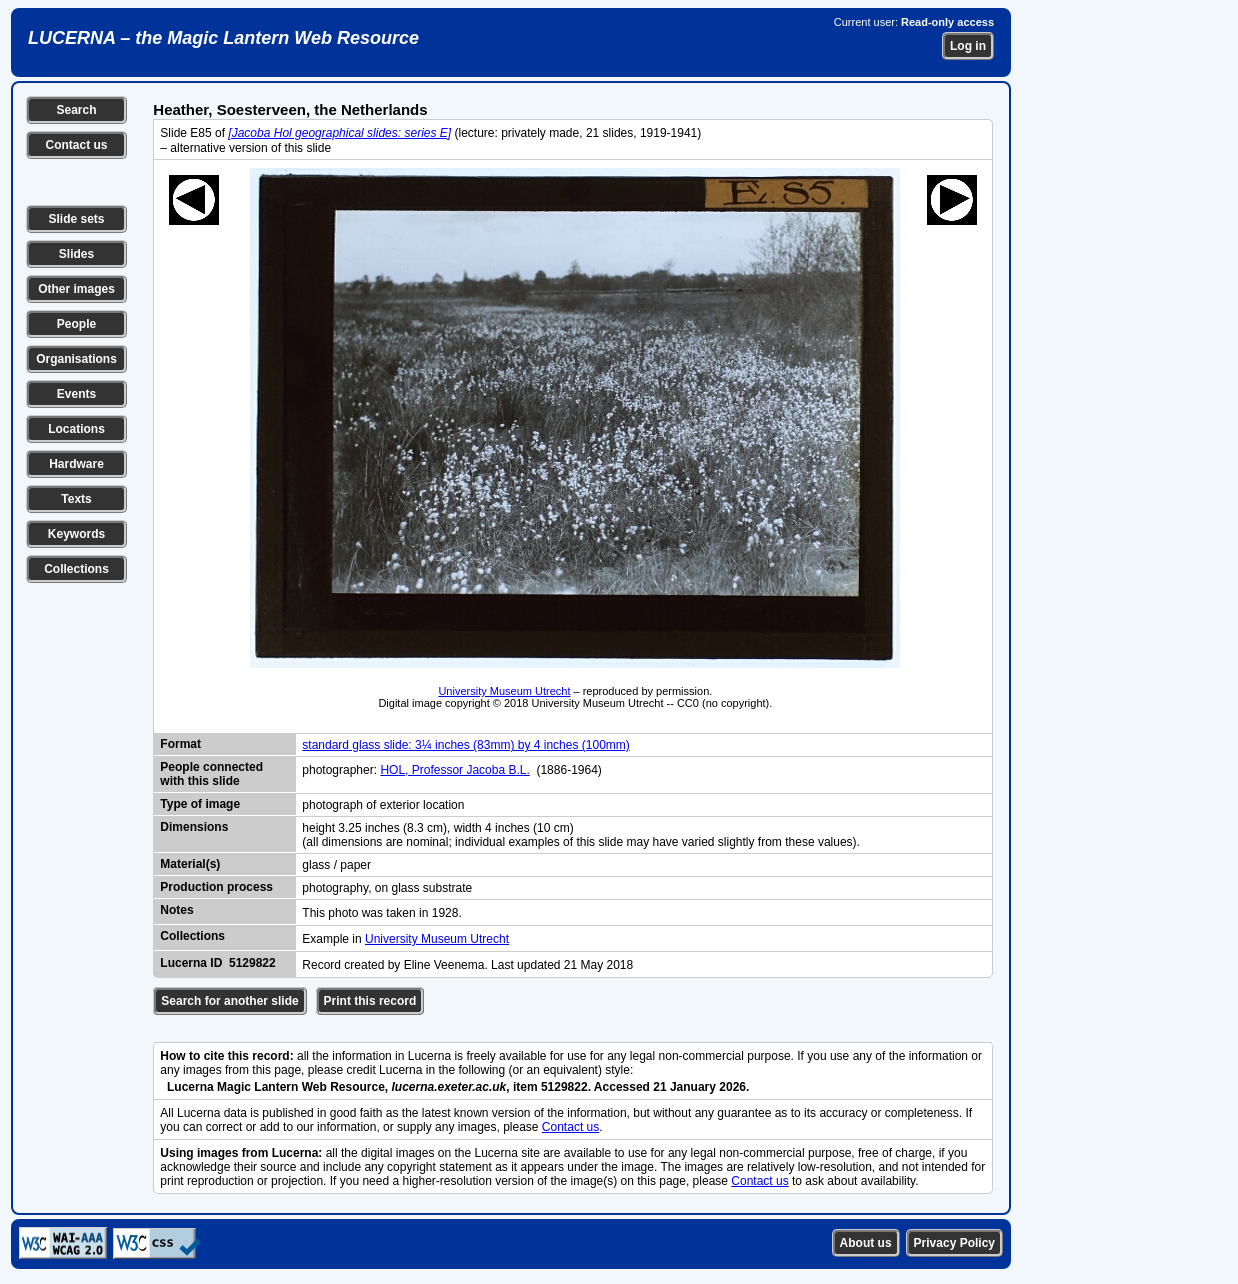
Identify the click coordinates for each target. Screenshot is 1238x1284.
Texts (76, 499)
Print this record (370, 1001)
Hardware (76, 464)
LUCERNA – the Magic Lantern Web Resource (223, 38)
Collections (76, 569)
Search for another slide (229, 1001)
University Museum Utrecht (504, 691)
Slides (76, 254)
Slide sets (76, 219)
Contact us (76, 145)
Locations (76, 429)
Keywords (76, 534)
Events (76, 394)
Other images (76, 289)
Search (76, 110)
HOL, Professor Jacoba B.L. (454, 770)
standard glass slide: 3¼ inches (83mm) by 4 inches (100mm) (465, 745)
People (76, 324)
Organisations (76, 359)
